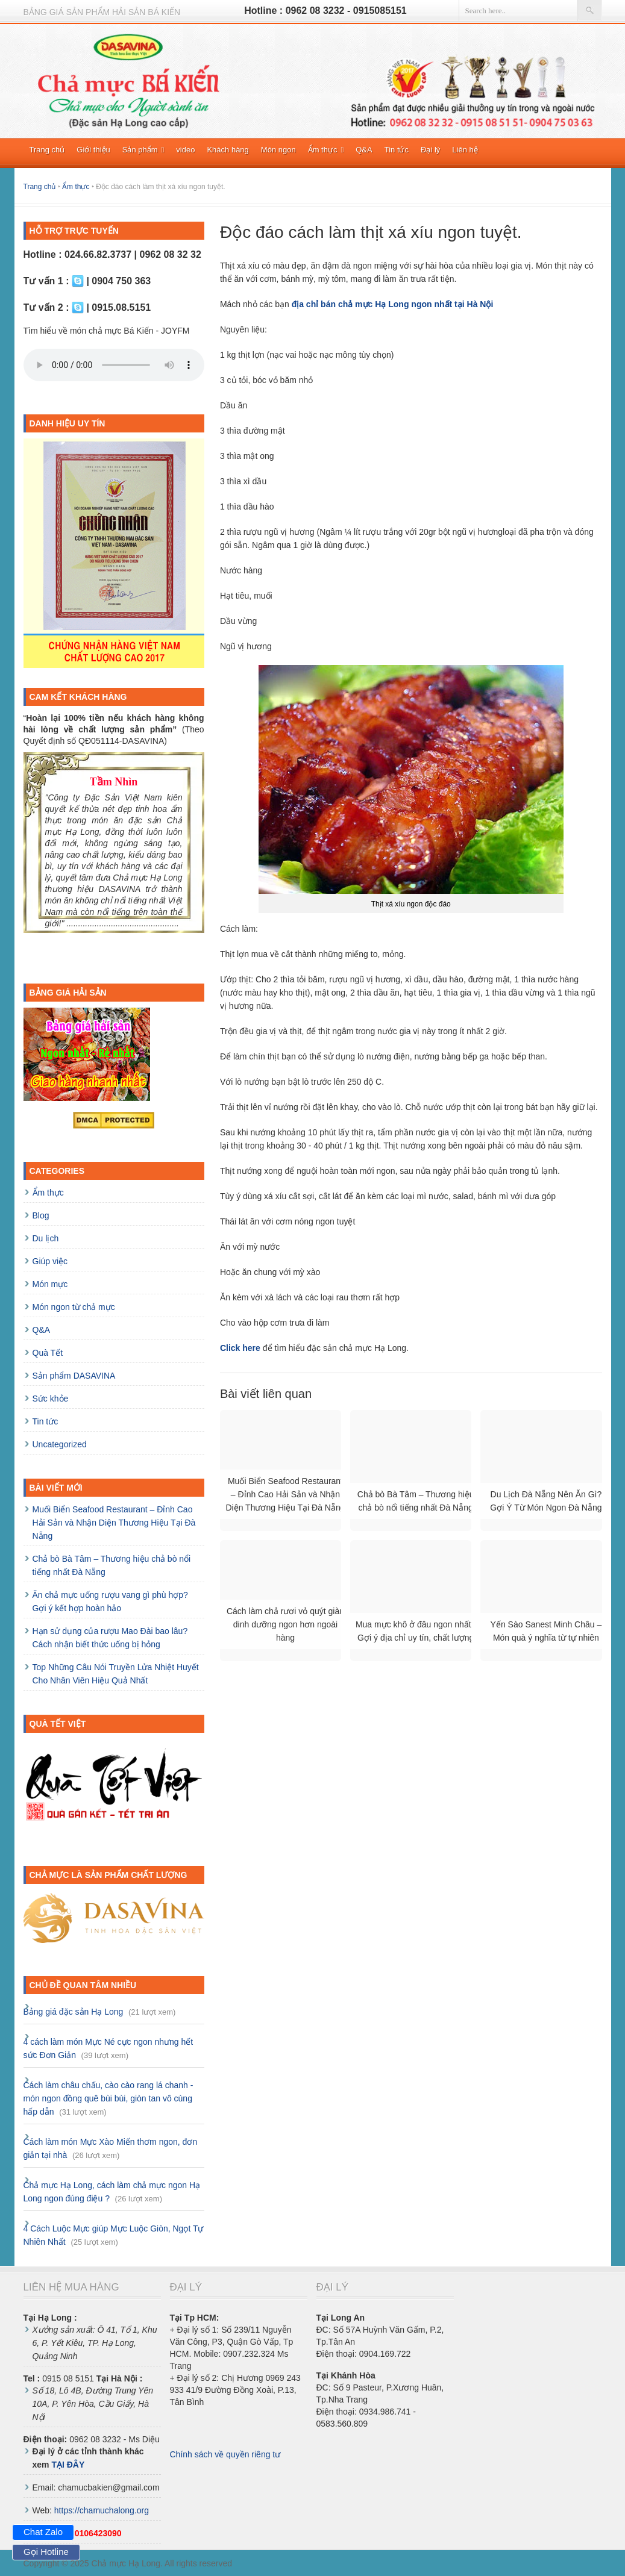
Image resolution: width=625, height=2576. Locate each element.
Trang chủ (47, 149)
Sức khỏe (51, 1398)
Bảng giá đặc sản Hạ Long (74, 2011)
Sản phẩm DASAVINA (74, 1375)
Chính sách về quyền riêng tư (225, 2454)
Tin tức (397, 149)
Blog (41, 1215)
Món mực (50, 1284)
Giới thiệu (93, 149)
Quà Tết (48, 1353)
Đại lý (430, 149)
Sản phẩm (143, 150)
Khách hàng (227, 149)
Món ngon (278, 149)
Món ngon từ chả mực (74, 1307)
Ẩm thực (326, 150)
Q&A (364, 149)
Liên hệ (464, 149)
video (185, 149)
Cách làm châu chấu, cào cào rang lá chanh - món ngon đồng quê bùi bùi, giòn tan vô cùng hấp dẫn (108, 2098)
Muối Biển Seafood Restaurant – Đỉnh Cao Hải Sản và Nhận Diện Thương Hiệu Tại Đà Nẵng (114, 1523)
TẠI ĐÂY (67, 2464)
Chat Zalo (43, 2532)
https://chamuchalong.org (101, 2510)
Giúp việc (50, 1261)
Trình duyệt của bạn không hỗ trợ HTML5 (114, 365)
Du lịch (46, 1238)
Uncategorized (60, 1444)
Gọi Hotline (46, 2551)
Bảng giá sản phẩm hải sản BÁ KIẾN (102, 12)
